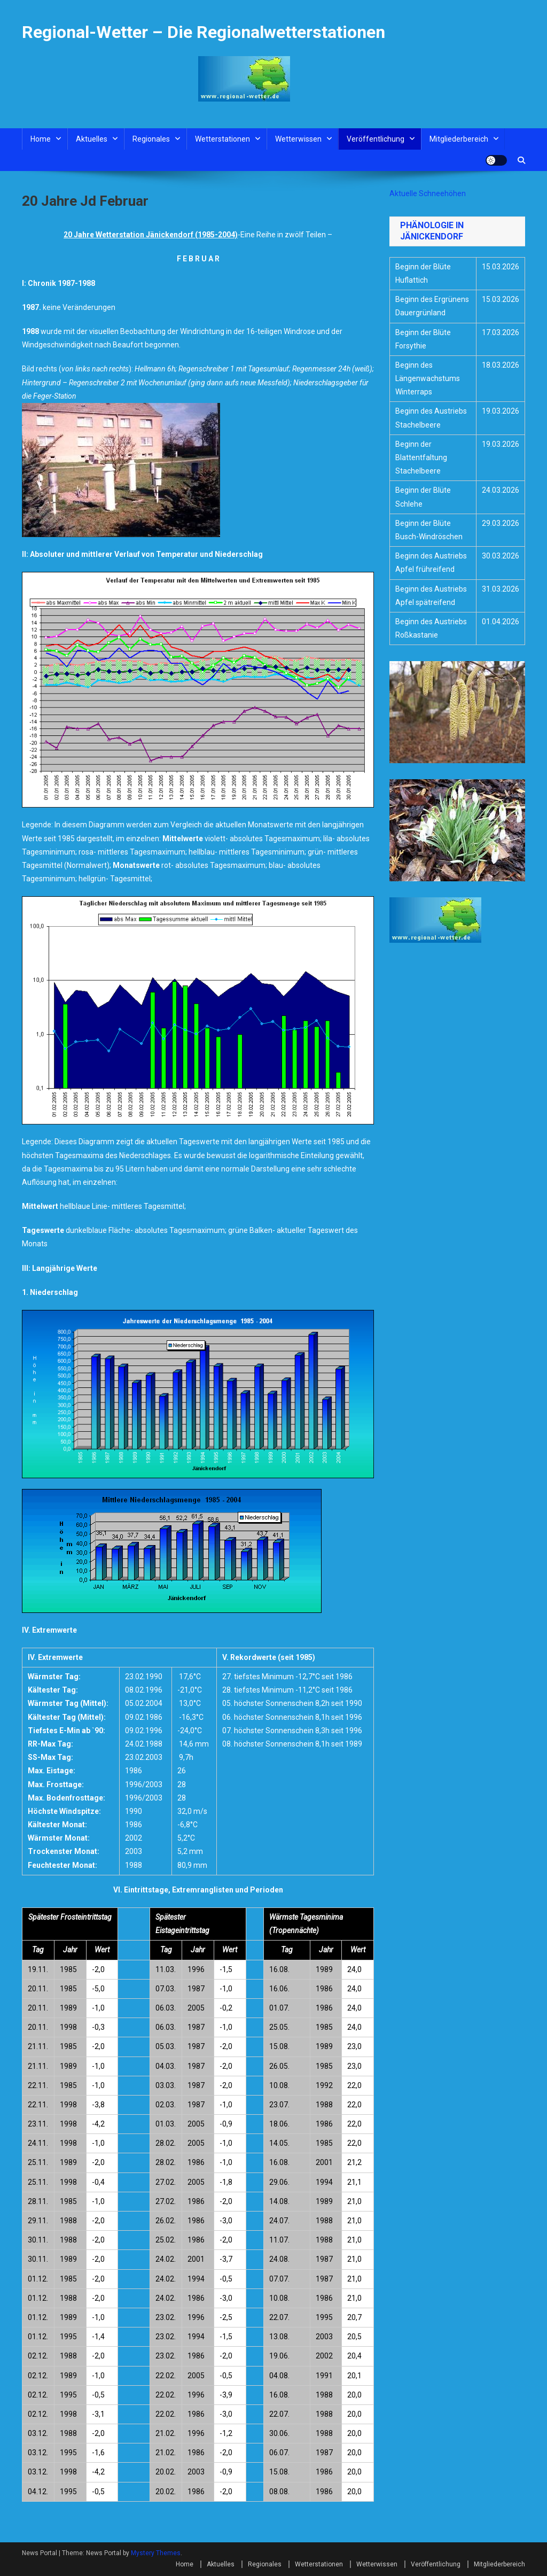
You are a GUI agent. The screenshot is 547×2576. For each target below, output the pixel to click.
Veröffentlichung (375, 139)
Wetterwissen (298, 139)
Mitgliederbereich (458, 139)
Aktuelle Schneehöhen (427, 193)
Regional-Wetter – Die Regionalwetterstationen (203, 32)
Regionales (151, 139)
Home (40, 139)
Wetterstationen (222, 139)
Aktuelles (91, 139)
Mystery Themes (156, 2553)
